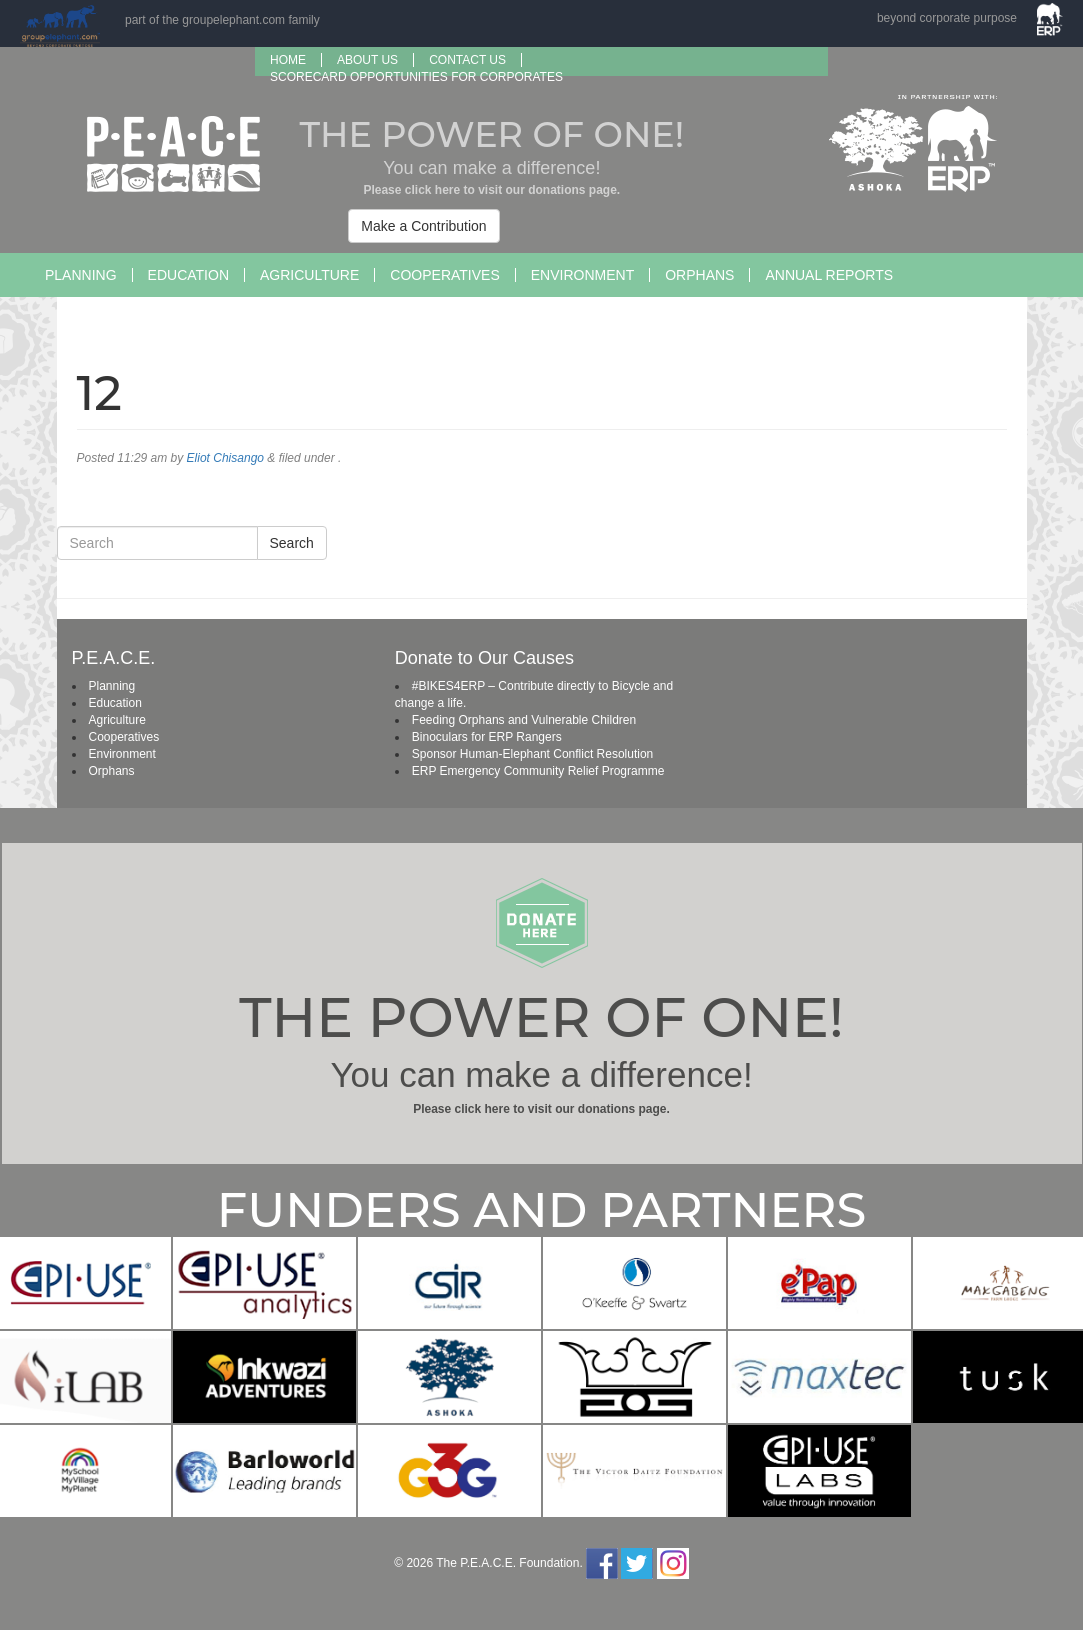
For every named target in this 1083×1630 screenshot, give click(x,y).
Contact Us (467, 60)
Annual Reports (829, 275)
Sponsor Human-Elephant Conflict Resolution (532, 754)
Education (188, 275)
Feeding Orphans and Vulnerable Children (524, 720)
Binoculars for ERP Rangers (487, 737)
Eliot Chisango (225, 458)
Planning (81, 275)
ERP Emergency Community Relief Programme (538, 771)
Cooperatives (444, 275)
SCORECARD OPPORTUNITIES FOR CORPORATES (416, 77)
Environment (582, 275)
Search (292, 543)
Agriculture (309, 275)
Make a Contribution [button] (423, 226)
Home (288, 60)
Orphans (699, 275)
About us (367, 60)
